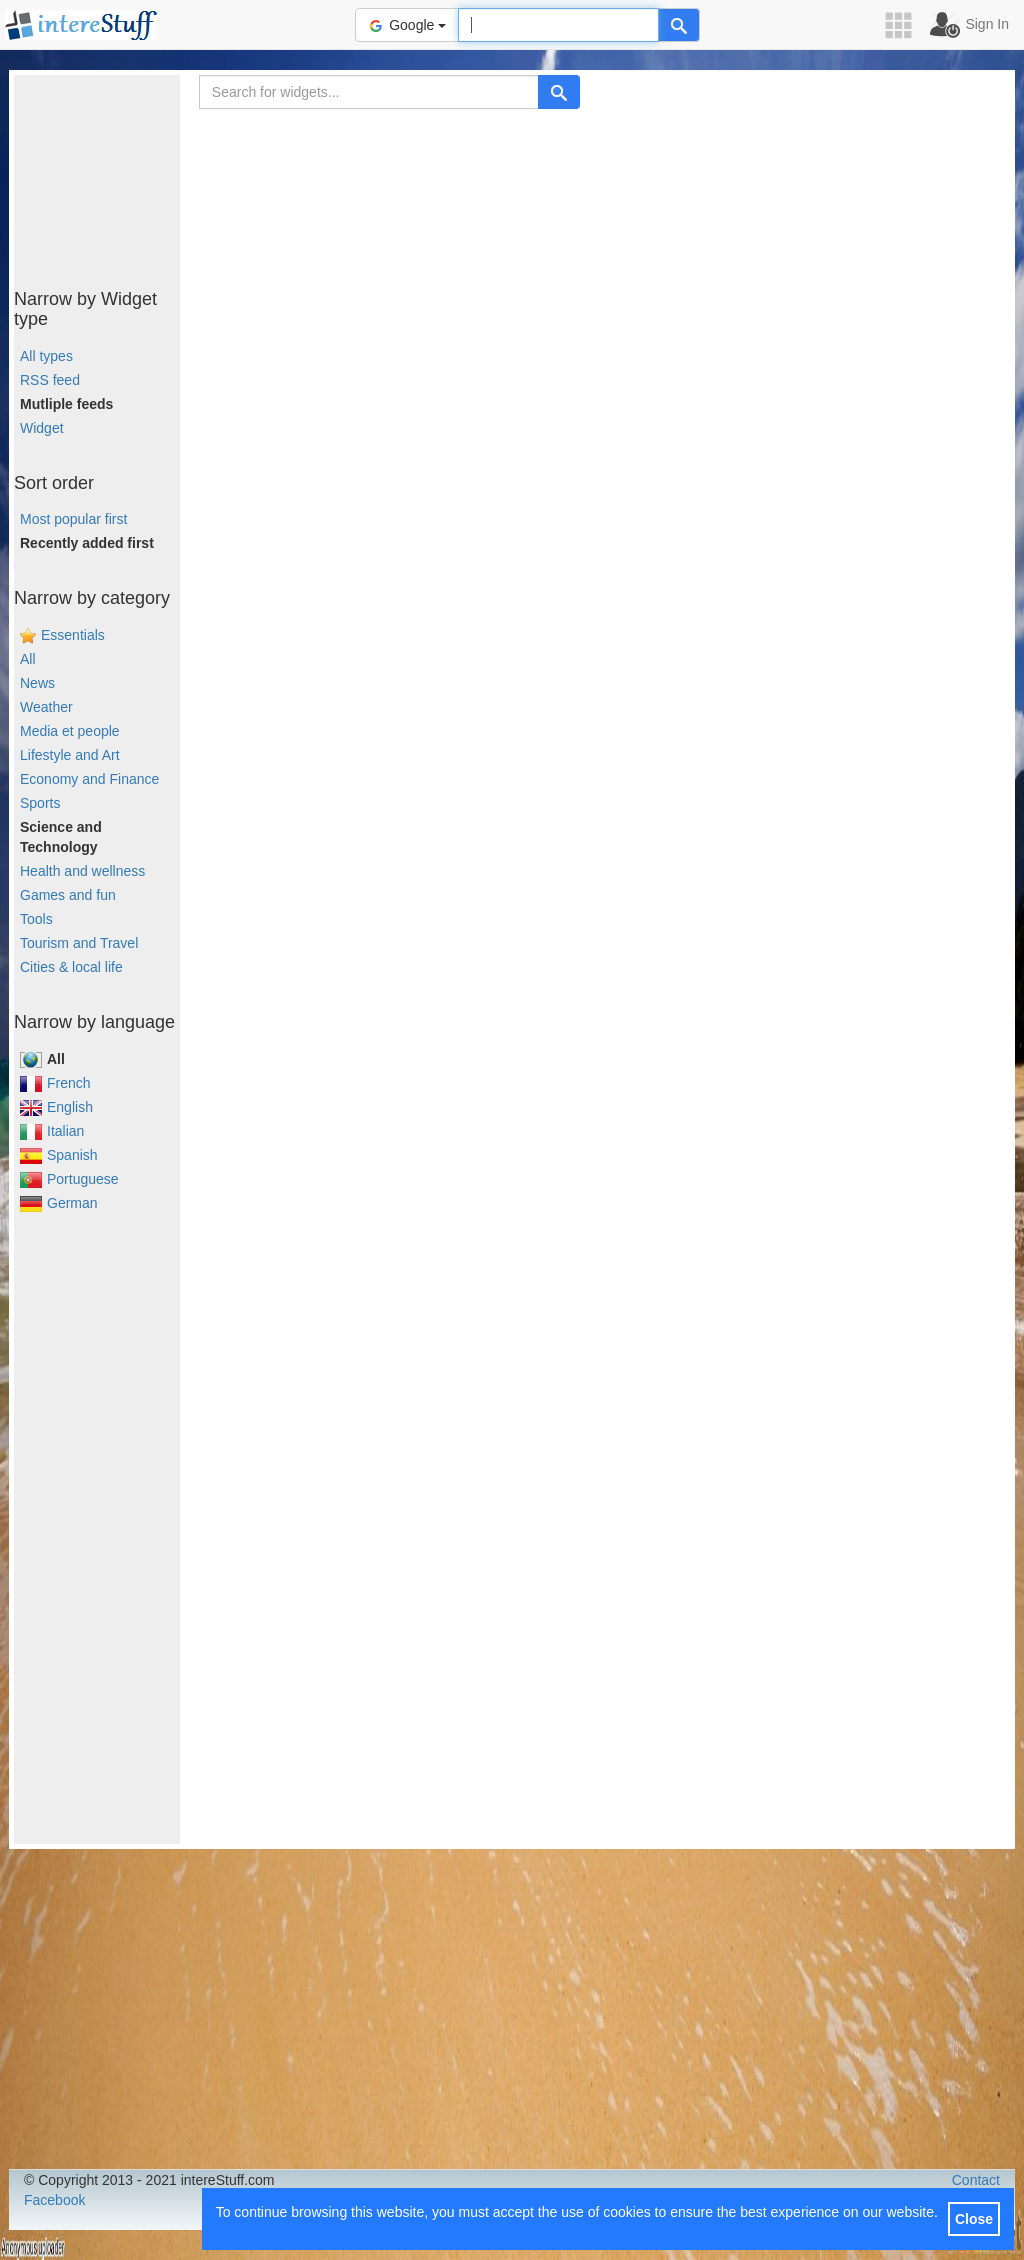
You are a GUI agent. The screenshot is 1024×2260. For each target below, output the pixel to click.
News (37, 683)
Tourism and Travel (79, 943)
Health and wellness (82, 871)
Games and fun (68, 895)
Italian (52, 1131)
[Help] (679, 25)
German (59, 1203)
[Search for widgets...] (369, 92)
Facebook (54, 2200)
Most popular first (73, 519)
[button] (905, 25)
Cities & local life (71, 967)
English (56, 1107)
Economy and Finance (89, 779)
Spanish (59, 1155)
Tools (36, 919)
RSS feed (50, 380)
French (55, 1083)
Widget (42, 428)
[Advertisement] (114, 175)
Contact (976, 2180)
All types (46, 356)
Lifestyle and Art (70, 755)
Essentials (73, 635)
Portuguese (69, 1179)
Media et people (70, 731)
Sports (40, 803)
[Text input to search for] (558, 25)
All (28, 659)
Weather (46, 707)
